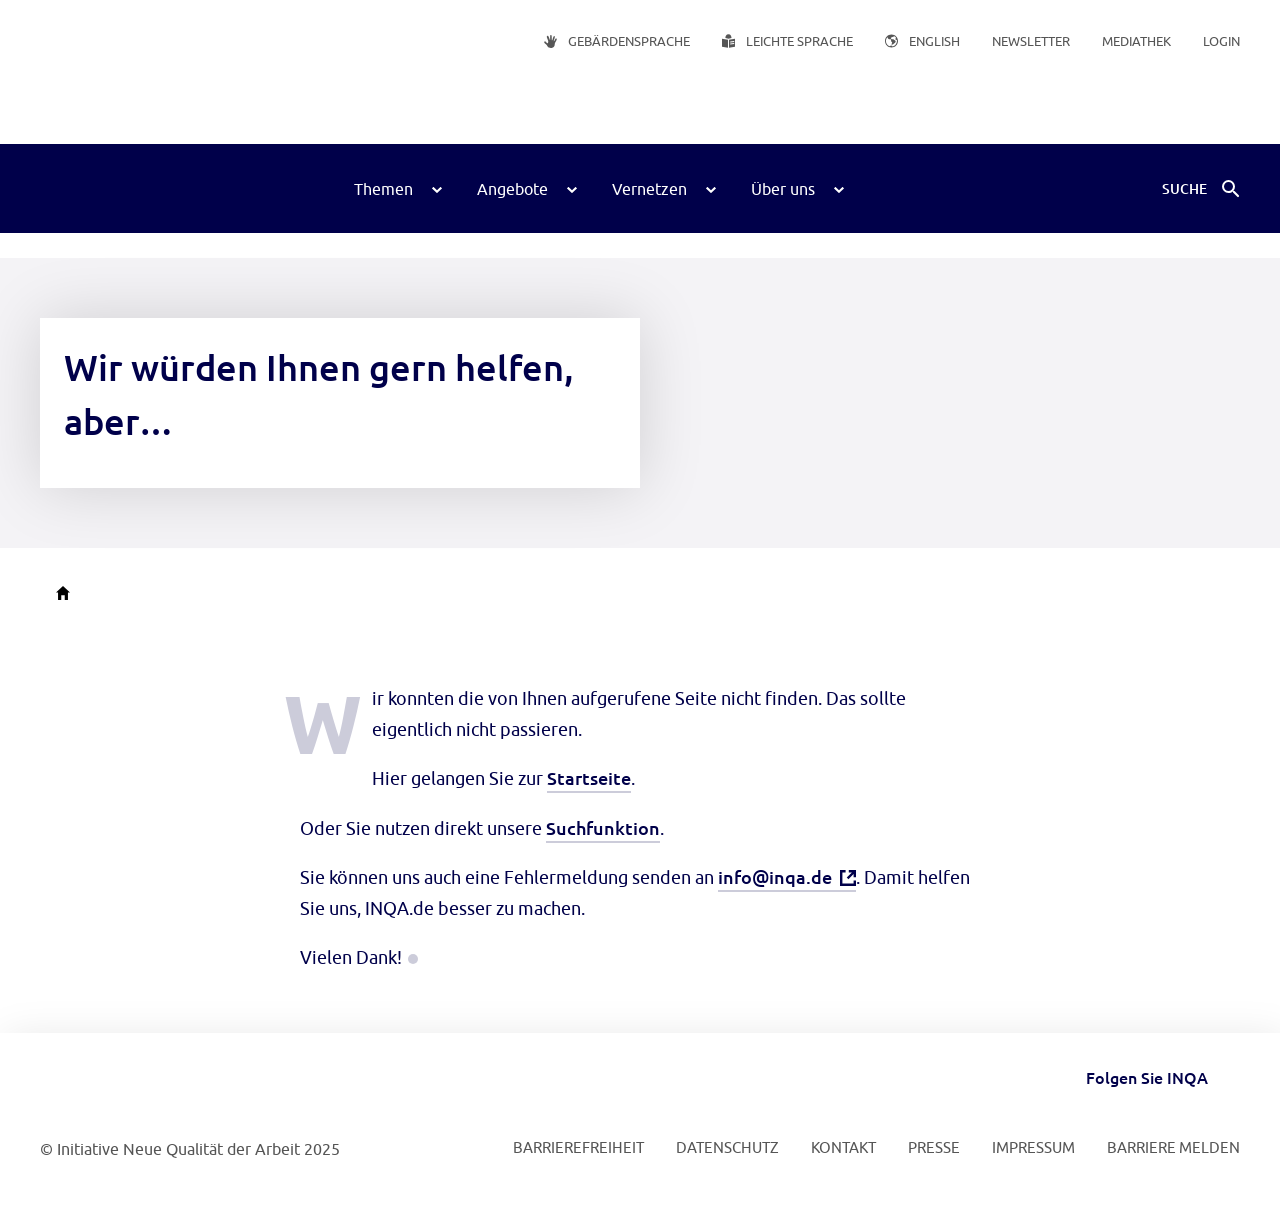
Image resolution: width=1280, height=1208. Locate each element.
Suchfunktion (603, 827)
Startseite (589, 777)
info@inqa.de (775, 876)
